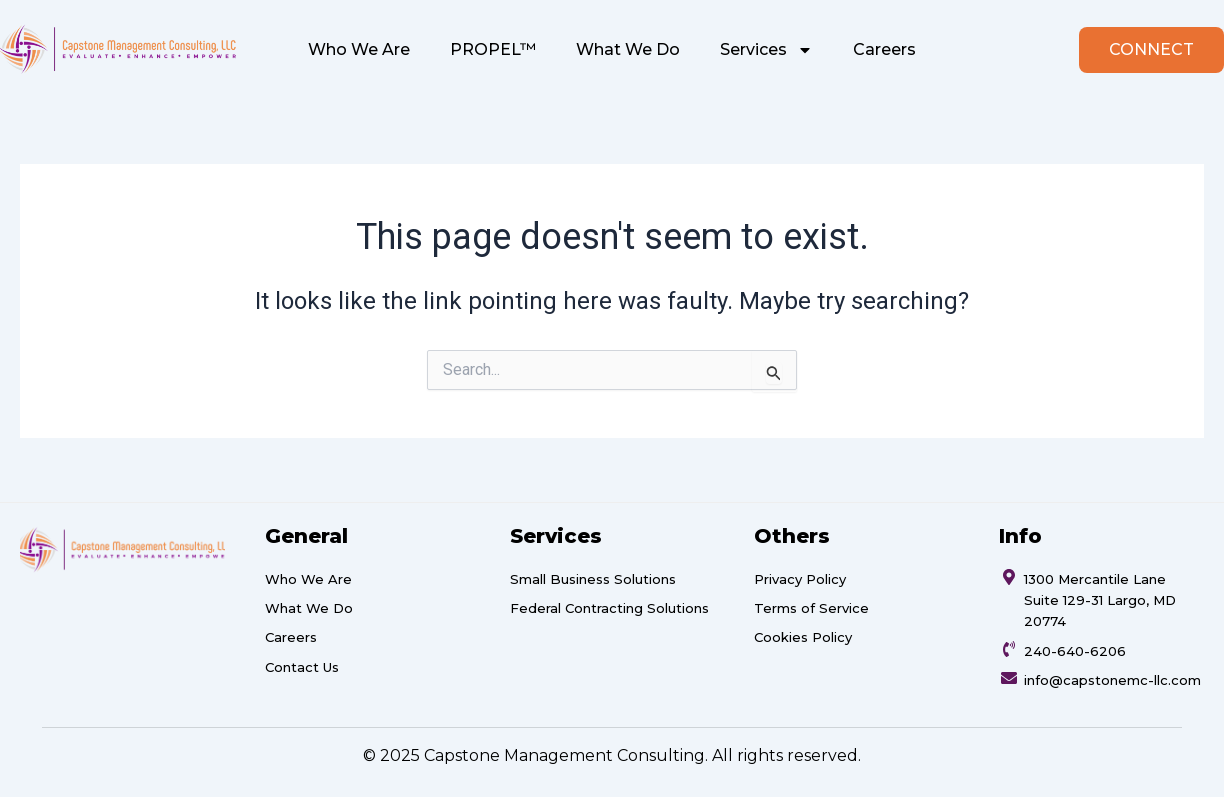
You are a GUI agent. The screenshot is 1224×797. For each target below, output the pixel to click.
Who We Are (359, 49)
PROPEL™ (493, 49)
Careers (884, 49)
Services (766, 50)
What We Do (628, 49)
